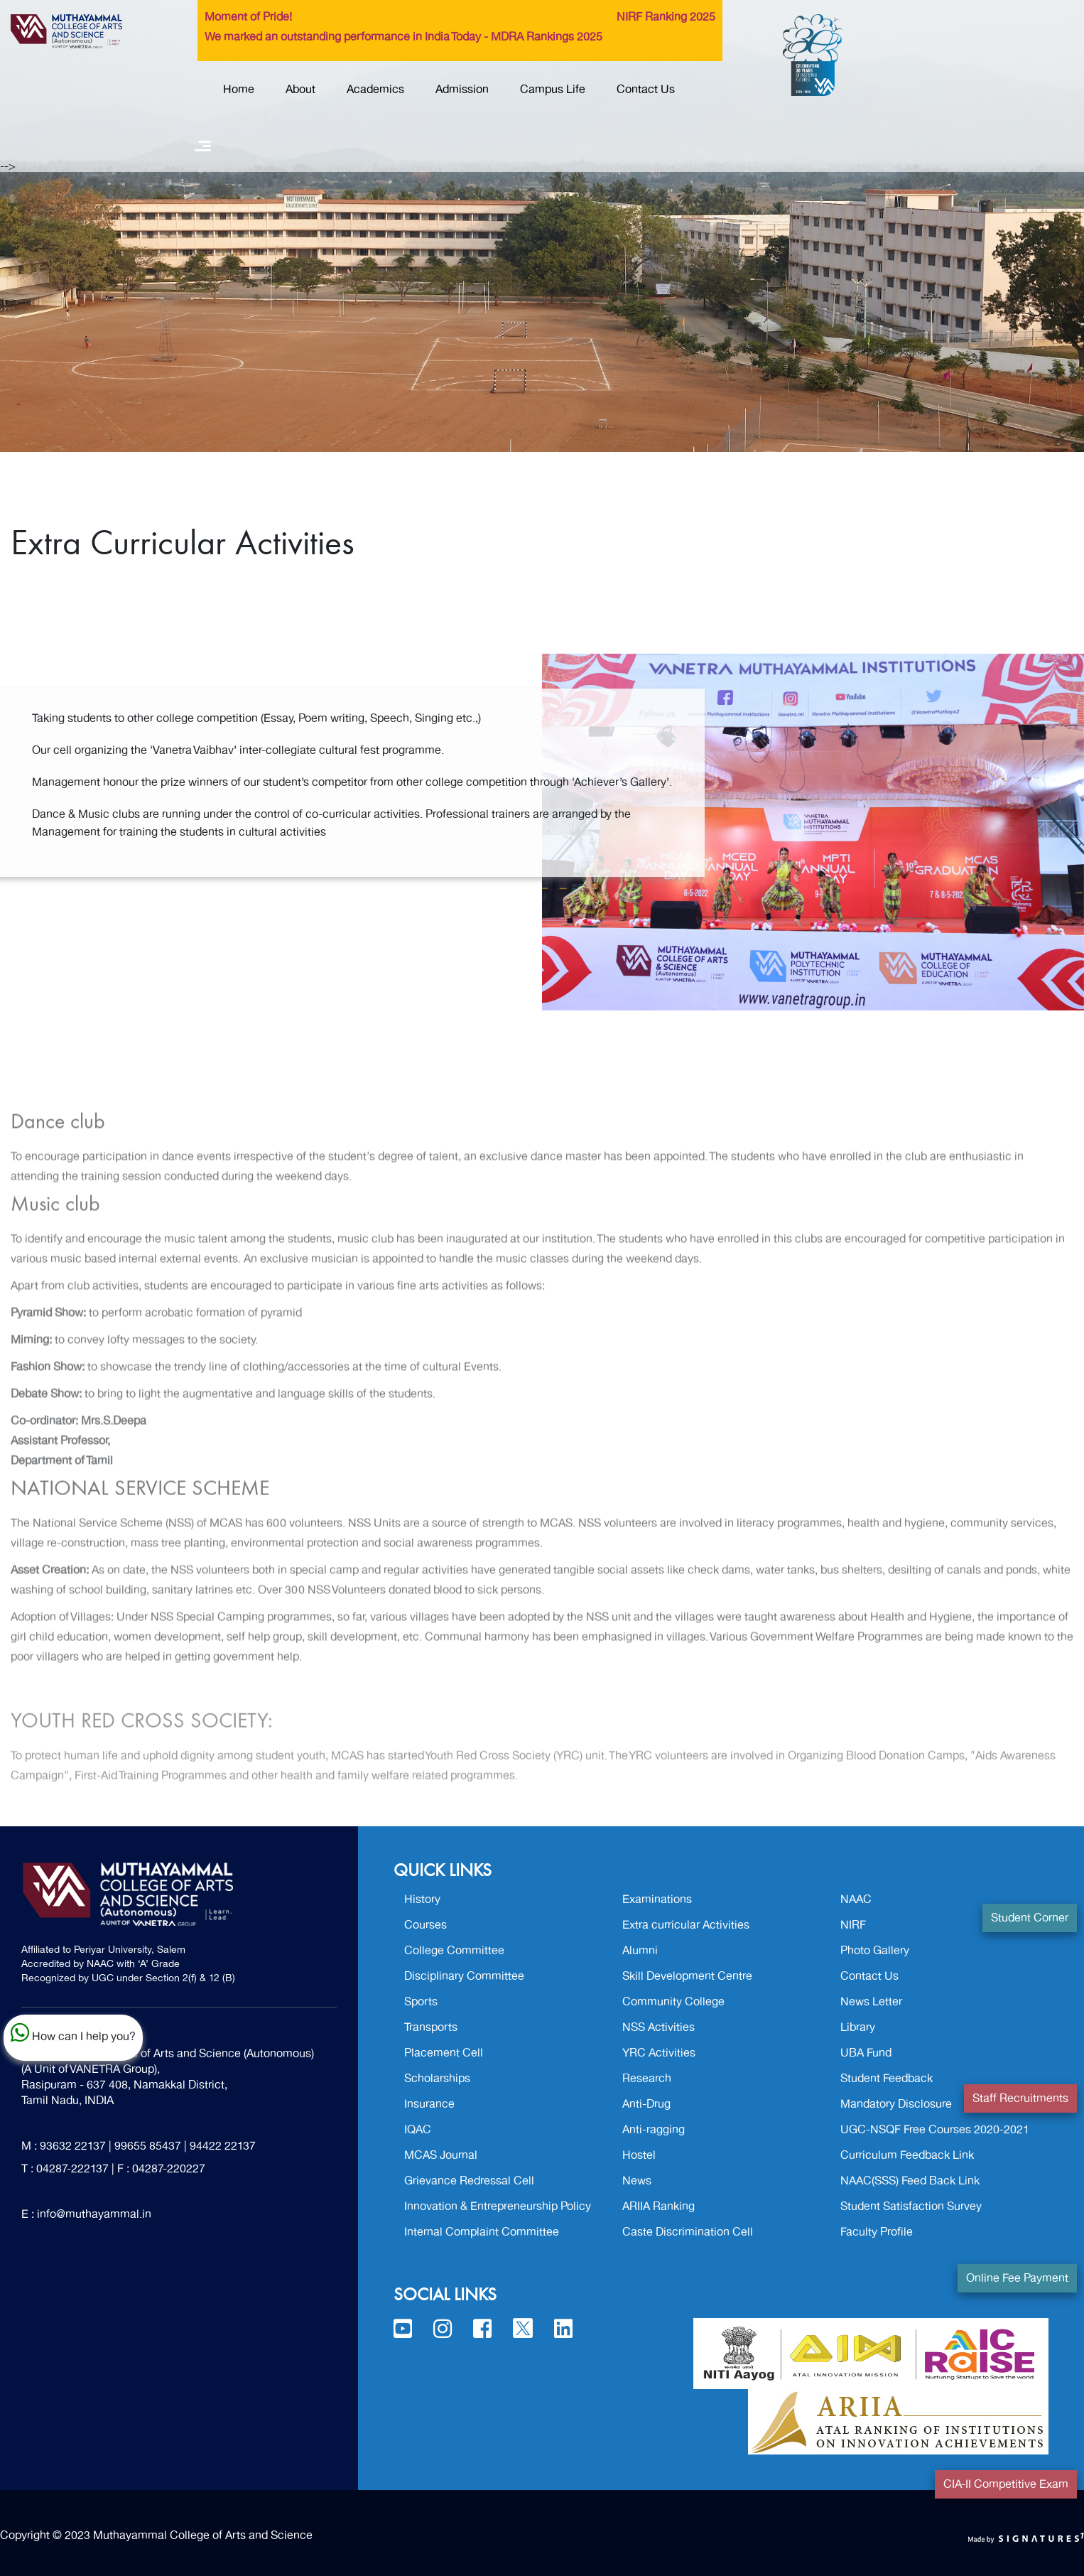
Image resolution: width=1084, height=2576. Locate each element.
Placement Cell (443, 2053)
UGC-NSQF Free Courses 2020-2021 (934, 2130)
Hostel (639, 2155)
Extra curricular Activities (685, 1925)
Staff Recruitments (1020, 2098)
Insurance (429, 2104)
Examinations (657, 1899)
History (422, 1899)
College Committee (454, 1951)
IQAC (417, 2130)
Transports (430, 2027)
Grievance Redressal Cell (469, 2181)
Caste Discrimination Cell (687, 2232)
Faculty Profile (876, 2232)
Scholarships (437, 2078)
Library (857, 2027)
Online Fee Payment (1017, 2278)
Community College (673, 2002)
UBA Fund (865, 2053)
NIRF (853, 1925)
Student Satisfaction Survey (911, 2206)
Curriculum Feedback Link (907, 2155)
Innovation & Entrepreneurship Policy (497, 2206)
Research (646, 2078)
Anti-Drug (646, 2104)
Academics (375, 89)
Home (238, 89)
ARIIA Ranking (658, 2206)
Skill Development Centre (687, 1976)
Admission (462, 89)
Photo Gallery (874, 1951)
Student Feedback (886, 2078)
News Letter (871, 2002)
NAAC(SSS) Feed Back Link (910, 2181)
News (636, 2181)
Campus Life (552, 89)
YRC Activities (658, 2053)
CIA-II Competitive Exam (1005, 2484)
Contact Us (646, 89)
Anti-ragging (653, 2130)
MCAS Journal (440, 2155)
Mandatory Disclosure (896, 2104)
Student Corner (1029, 1918)
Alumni (640, 1951)
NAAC (856, 1899)
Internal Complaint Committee (481, 2232)
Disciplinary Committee (464, 1976)
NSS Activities (658, 2027)
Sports (421, 2002)
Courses (425, 1925)
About (300, 89)
